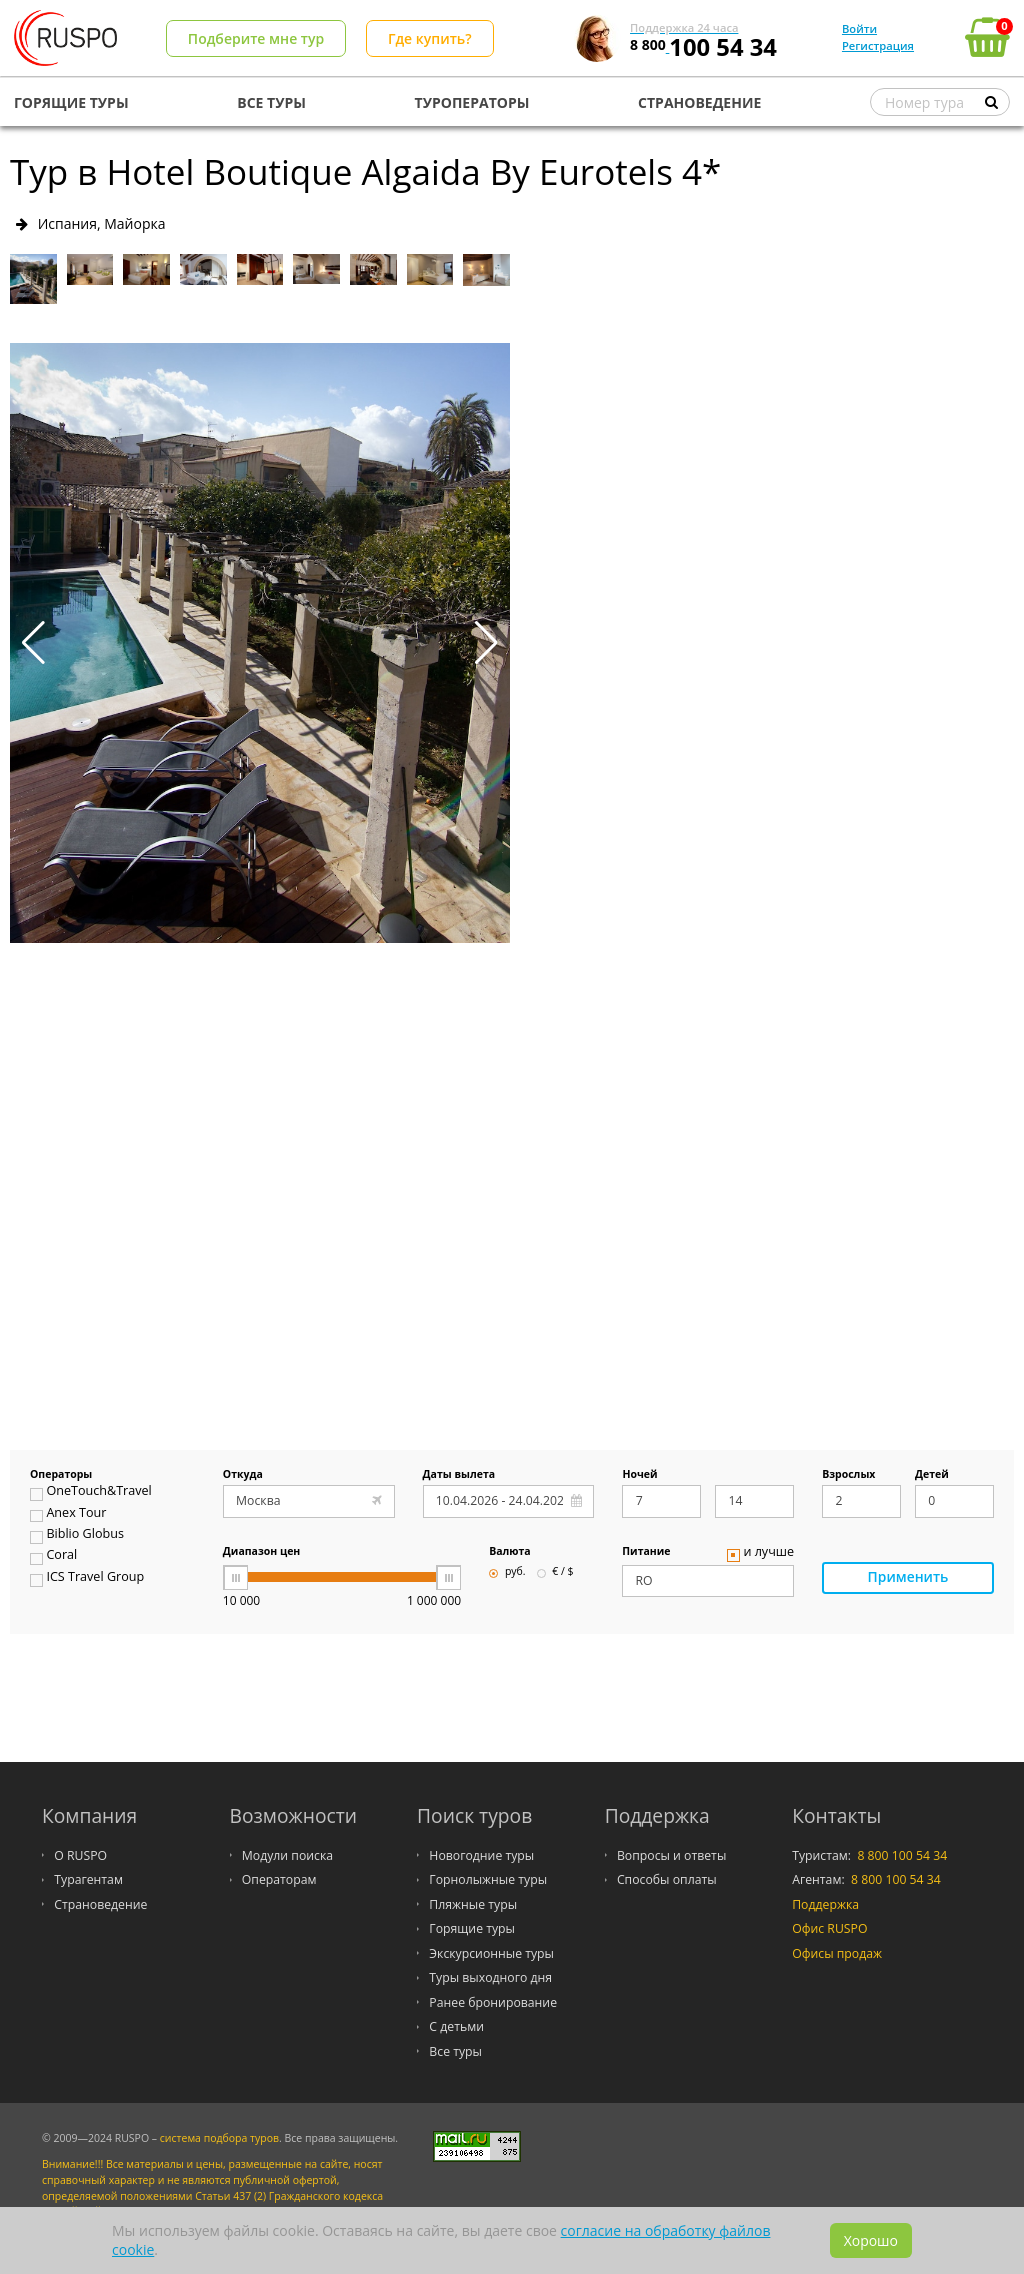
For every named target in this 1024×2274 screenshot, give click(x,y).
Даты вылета (459, 1475)
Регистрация (878, 45)
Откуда (243, 1475)
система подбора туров (219, 2138)
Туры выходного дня (490, 1977)
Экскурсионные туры (491, 1953)
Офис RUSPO (829, 1928)
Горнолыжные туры (488, 1879)
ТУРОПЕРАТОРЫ (472, 102)
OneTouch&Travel (91, 1493)
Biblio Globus (77, 1536)
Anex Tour (68, 1515)
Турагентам (88, 1879)
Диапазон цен (262, 1552)
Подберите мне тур (256, 38)
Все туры (455, 2051)
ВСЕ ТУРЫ (271, 102)
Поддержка (825, 1904)
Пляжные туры (473, 1904)
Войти (859, 28)
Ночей (639, 1475)
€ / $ (555, 1572)
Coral (53, 1557)
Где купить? (430, 38)
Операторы (61, 1475)
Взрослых (848, 1475)
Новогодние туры (481, 1855)
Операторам (279, 1879)
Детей (932, 1475)
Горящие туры (472, 1928)
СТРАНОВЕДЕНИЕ (699, 102)
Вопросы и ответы (671, 1855)
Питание (646, 1552)
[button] (486, 643)
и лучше (760, 1554)
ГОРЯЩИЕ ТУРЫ (71, 102)
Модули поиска (287, 1855)
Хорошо (871, 2240)
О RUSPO (80, 1855)
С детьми (456, 2026)
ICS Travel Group (87, 1579)
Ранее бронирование (493, 2002)
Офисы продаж (837, 1953)
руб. (507, 1572)
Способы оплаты (667, 1879)
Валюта (510, 1552)
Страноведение (100, 1904)
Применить (908, 1578)
